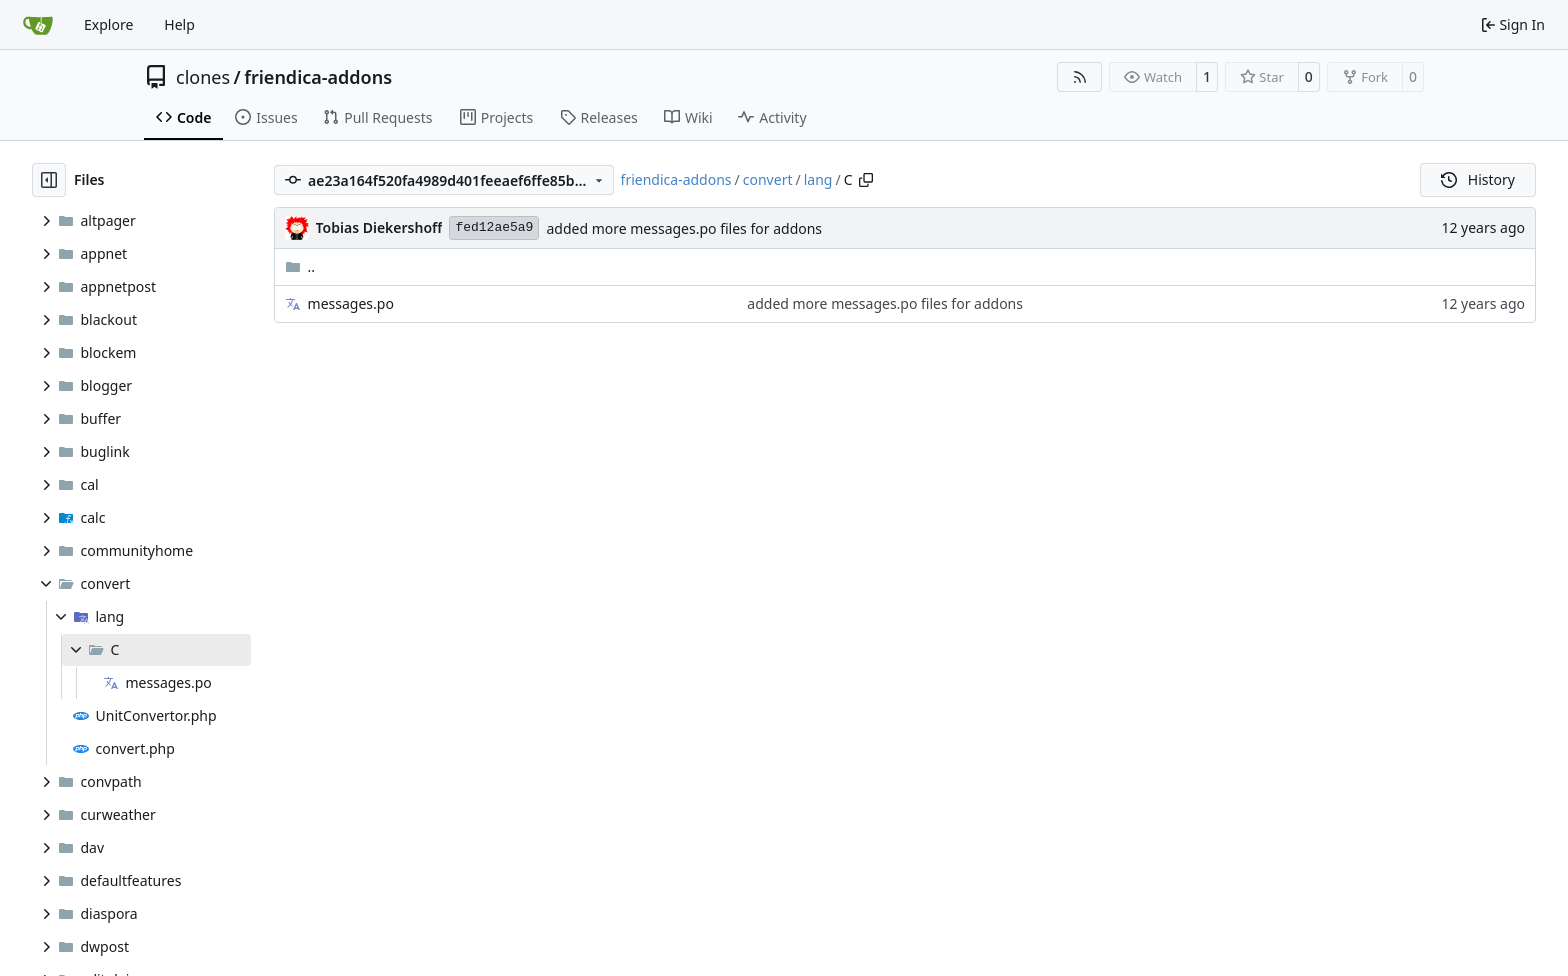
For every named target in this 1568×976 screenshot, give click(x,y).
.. (300, 266)
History (1478, 179)
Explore (108, 24)
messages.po (351, 303)
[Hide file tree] (49, 180)
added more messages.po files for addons (684, 228)
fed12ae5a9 (494, 227)
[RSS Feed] (1080, 77)
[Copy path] (866, 180)
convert (768, 179)
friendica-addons (318, 77)
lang (818, 179)
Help (179, 24)
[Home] (38, 25)
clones (203, 77)
